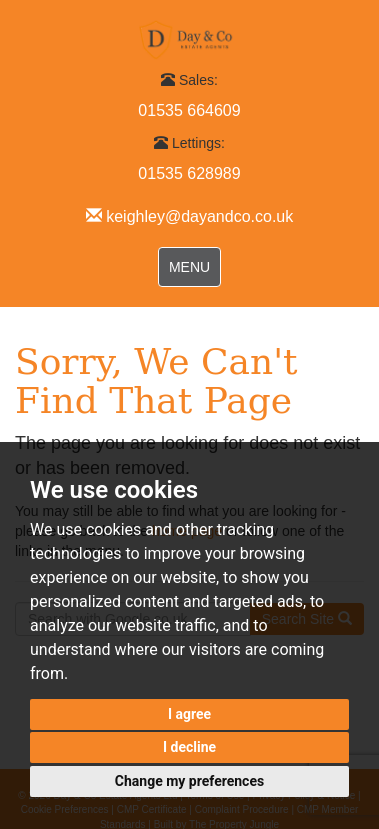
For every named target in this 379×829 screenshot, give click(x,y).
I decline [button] (189, 747)
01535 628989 (189, 173)
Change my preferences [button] (189, 781)
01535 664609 (189, 110)
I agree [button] (189, 714)
